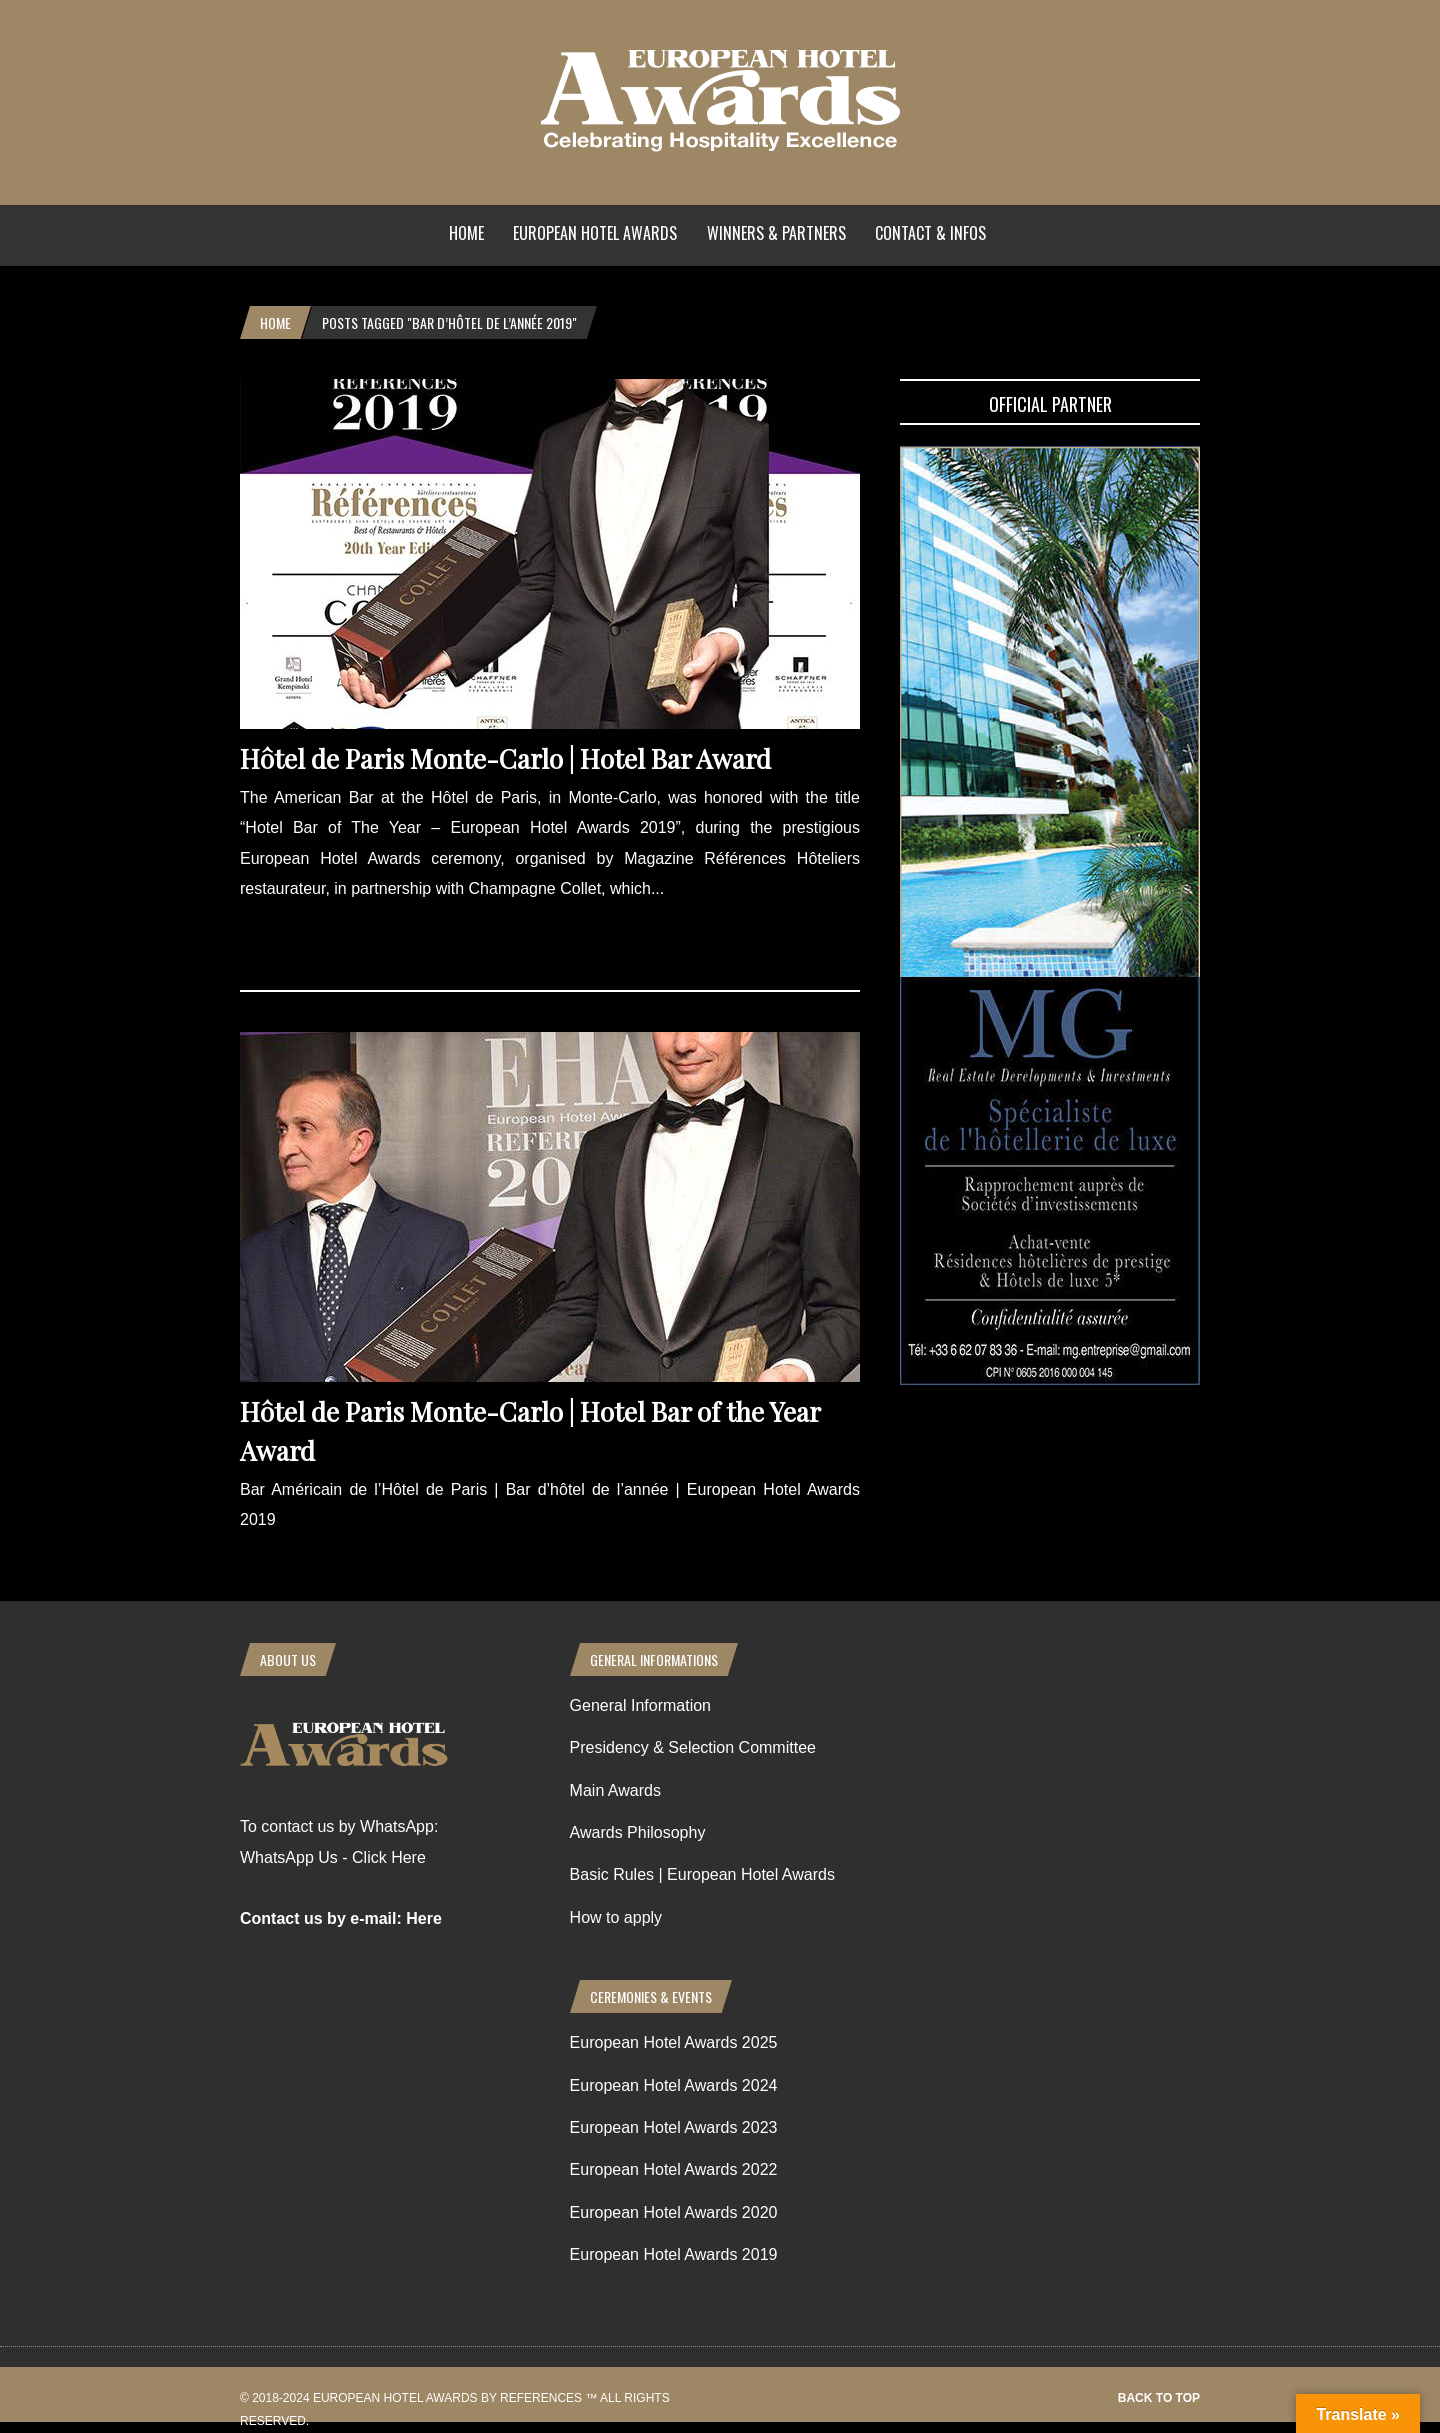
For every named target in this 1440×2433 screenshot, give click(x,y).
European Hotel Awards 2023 (674, 2127)
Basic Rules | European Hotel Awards (702, 1874)
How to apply (616, 1917)
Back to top (1159, 2398)
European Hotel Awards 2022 (674, 2169)
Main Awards (615, 1790)
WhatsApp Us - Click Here (333, 1857)
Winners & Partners (776, 233)
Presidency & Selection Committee (693, 1747)
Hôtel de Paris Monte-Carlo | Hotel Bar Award (505, 758)
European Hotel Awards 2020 (674, 2212)
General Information (640, 1705)
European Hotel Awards (595, 233)
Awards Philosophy (638, 1832)
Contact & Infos (930, 233)
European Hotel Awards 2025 (674, 2042)
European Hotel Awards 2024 (674, 2085)
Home (466, 233)
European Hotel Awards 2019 (674, 2254)
